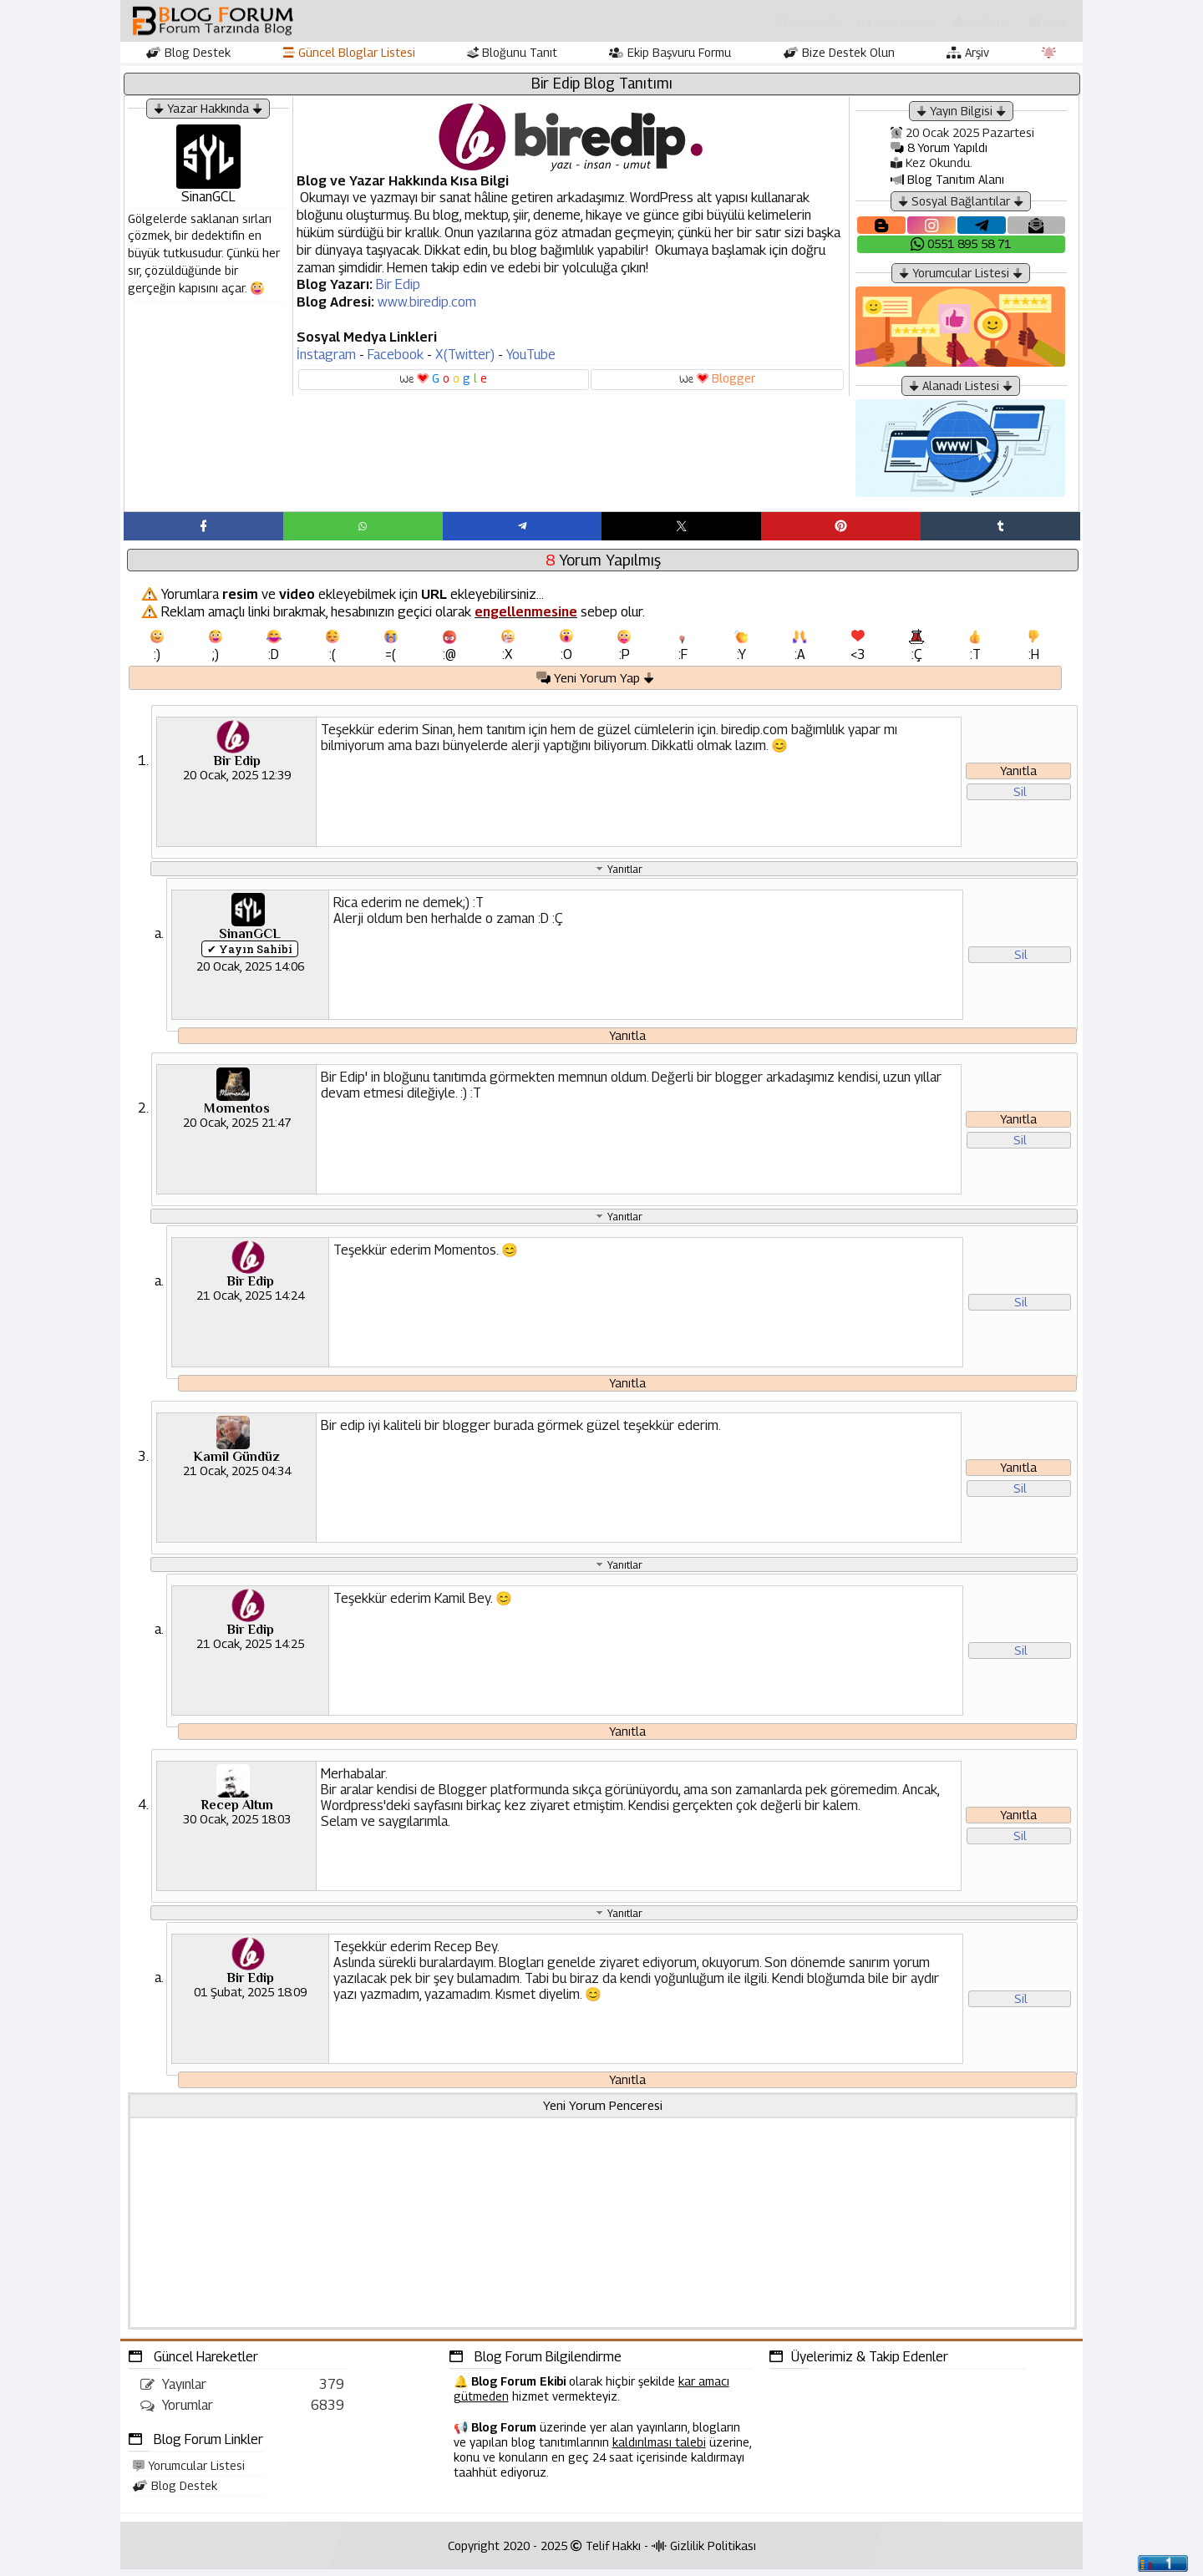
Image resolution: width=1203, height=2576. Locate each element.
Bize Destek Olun (839, 52)
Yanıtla (1018, 776)
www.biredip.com (427, 302)
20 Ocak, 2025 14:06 (250, 971)
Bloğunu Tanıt (512, 52)
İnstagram (326, 355)
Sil (1020, 797)
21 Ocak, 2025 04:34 (237, 1476)
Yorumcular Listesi (189, 2472)
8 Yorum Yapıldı (939, 147)
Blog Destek (188, 52)
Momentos (237, 1114)
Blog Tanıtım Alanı (947, 179)
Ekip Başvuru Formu (670, 52)
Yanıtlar (624, 873)
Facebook (396, 355)
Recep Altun (236, 1810)
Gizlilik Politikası (704, 2552)
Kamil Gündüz (236, 1462)
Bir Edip (398, 284)
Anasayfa (807, 21)
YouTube (531, 355)
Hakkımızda (895, 21)
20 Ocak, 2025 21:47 (237, 1128)
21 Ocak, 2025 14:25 (250, 1649)
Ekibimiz (982, 21)
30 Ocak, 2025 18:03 (237, 1825)
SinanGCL (250, 938)
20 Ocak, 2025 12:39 (237, 780)
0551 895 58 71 (961, 243)
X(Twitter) (465, 355)
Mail (1047, 21)
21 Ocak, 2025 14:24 (250, 1301)
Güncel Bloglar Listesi (349, 52)
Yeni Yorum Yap (595, 682)
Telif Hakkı (606, 2552)
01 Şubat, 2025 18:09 (250, 1997)
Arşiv (968, 52)
